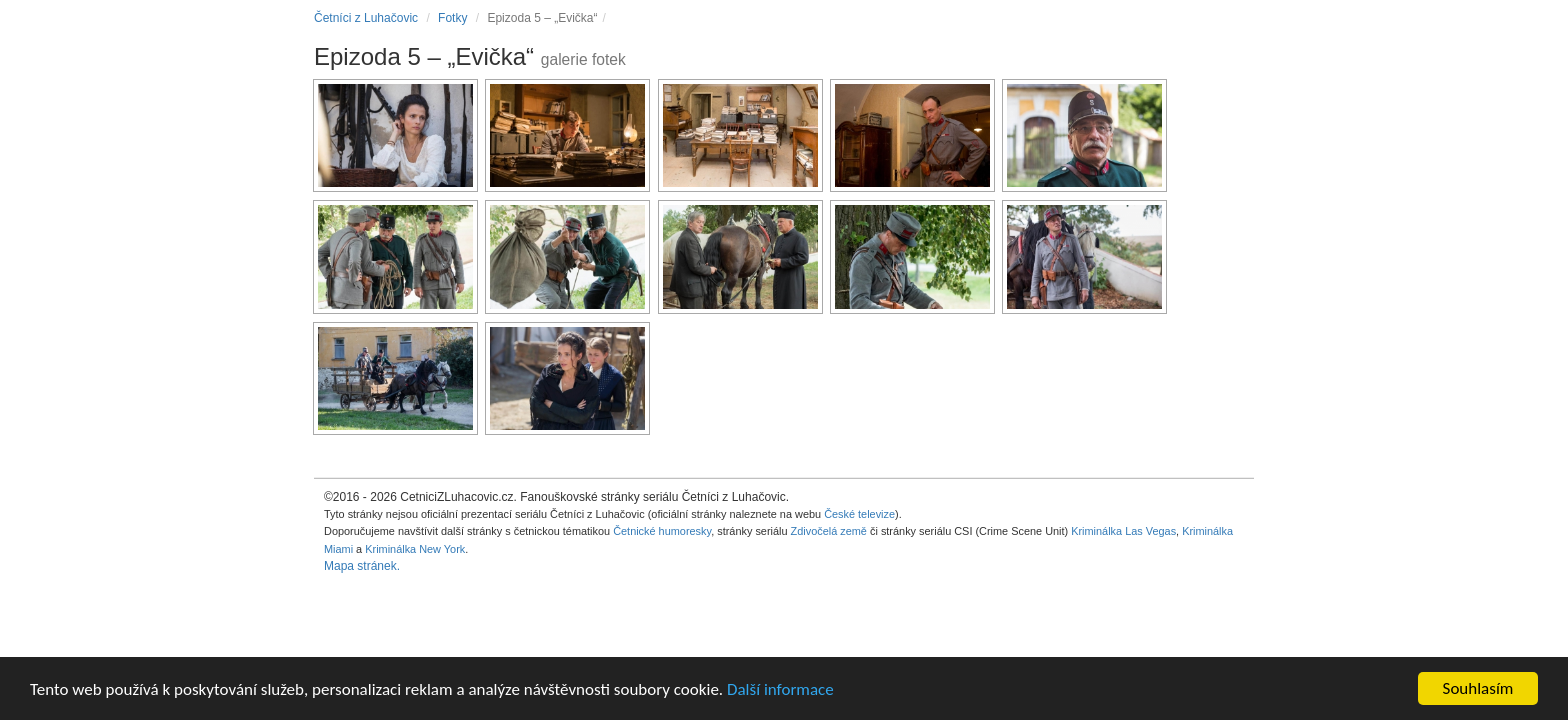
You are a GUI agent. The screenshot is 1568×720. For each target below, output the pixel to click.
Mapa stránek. (362, 566)
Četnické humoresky (662, 531)
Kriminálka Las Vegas (1123, 531)
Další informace (780, 690)
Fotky (452, 18)
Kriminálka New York (415, 549)
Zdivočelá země (829, 531)
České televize (859, 514)
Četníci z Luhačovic (366, 18)
